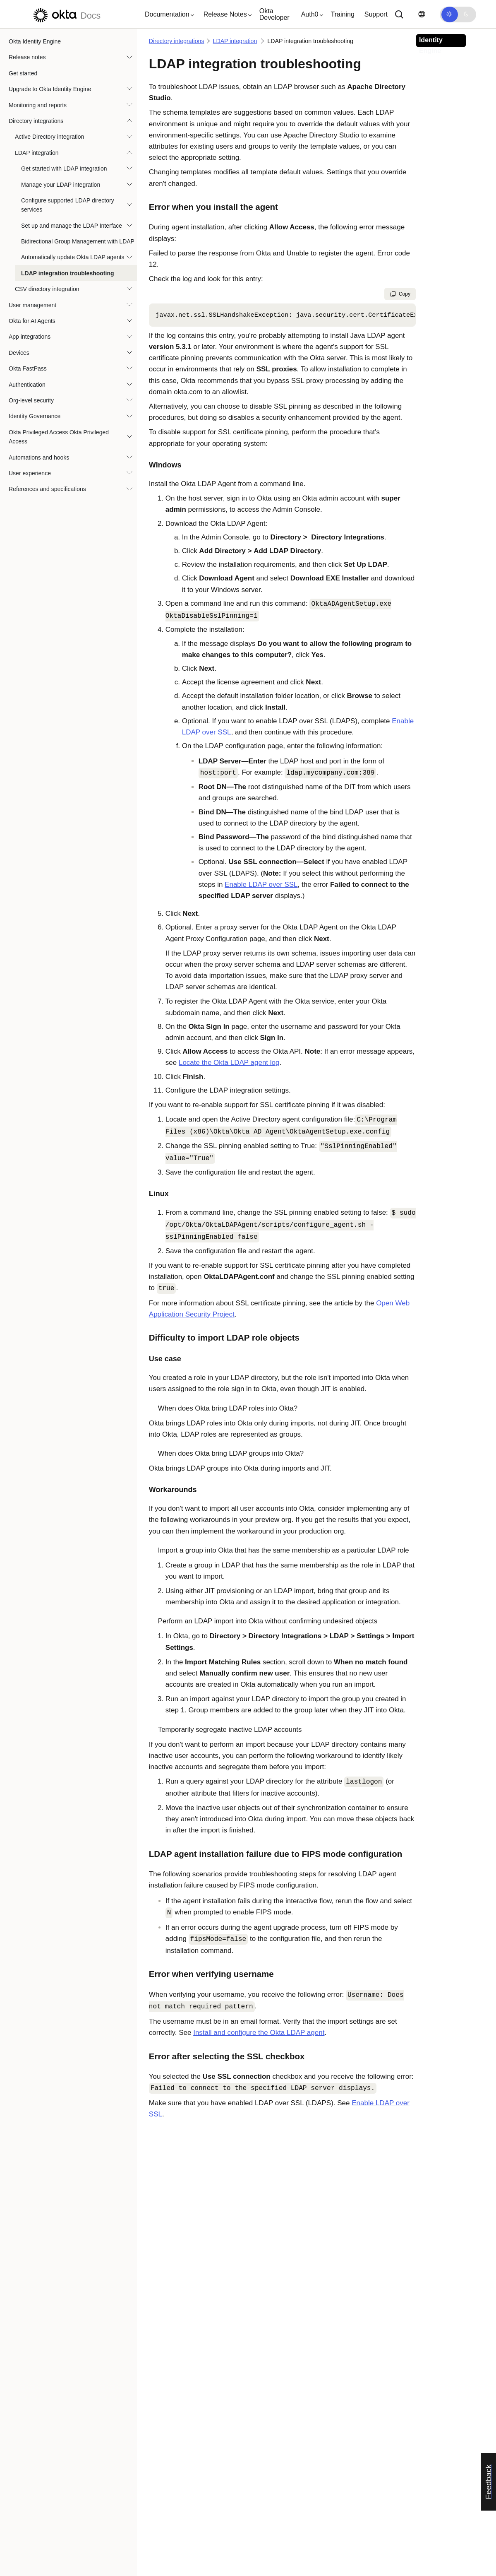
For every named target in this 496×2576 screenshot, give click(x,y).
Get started (23, 73)
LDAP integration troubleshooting (67, 273)
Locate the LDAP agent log (229, 1063)
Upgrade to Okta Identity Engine (50, 89)
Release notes (27, 57)
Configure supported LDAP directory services (67, 205)
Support (376, 14)
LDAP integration (37, 152)
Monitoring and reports (38, 105)
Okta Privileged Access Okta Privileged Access (59, 437)
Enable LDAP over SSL (261, 884)
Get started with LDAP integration (64, 168)
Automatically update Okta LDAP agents (73, 257)
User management (32, 305)
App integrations (29, 336)
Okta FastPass (28, 368)
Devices (19, 352)
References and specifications (47, 489)
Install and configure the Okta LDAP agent (258, 2033)
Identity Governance (34, 416)
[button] (167, 14)
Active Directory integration (49, 136)
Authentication (27, 384)
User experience (30, 473)
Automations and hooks (39, 457)
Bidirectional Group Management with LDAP (77, 241)
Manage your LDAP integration (60, 184)
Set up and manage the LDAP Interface (71, 225)
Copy (400, 294)
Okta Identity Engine (35, 41)
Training (343, 14)
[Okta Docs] (66, 14)
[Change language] (421, 14)
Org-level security (31, 400)
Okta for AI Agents (32, 321)
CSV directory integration (47, 289)
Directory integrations (36, 121)
